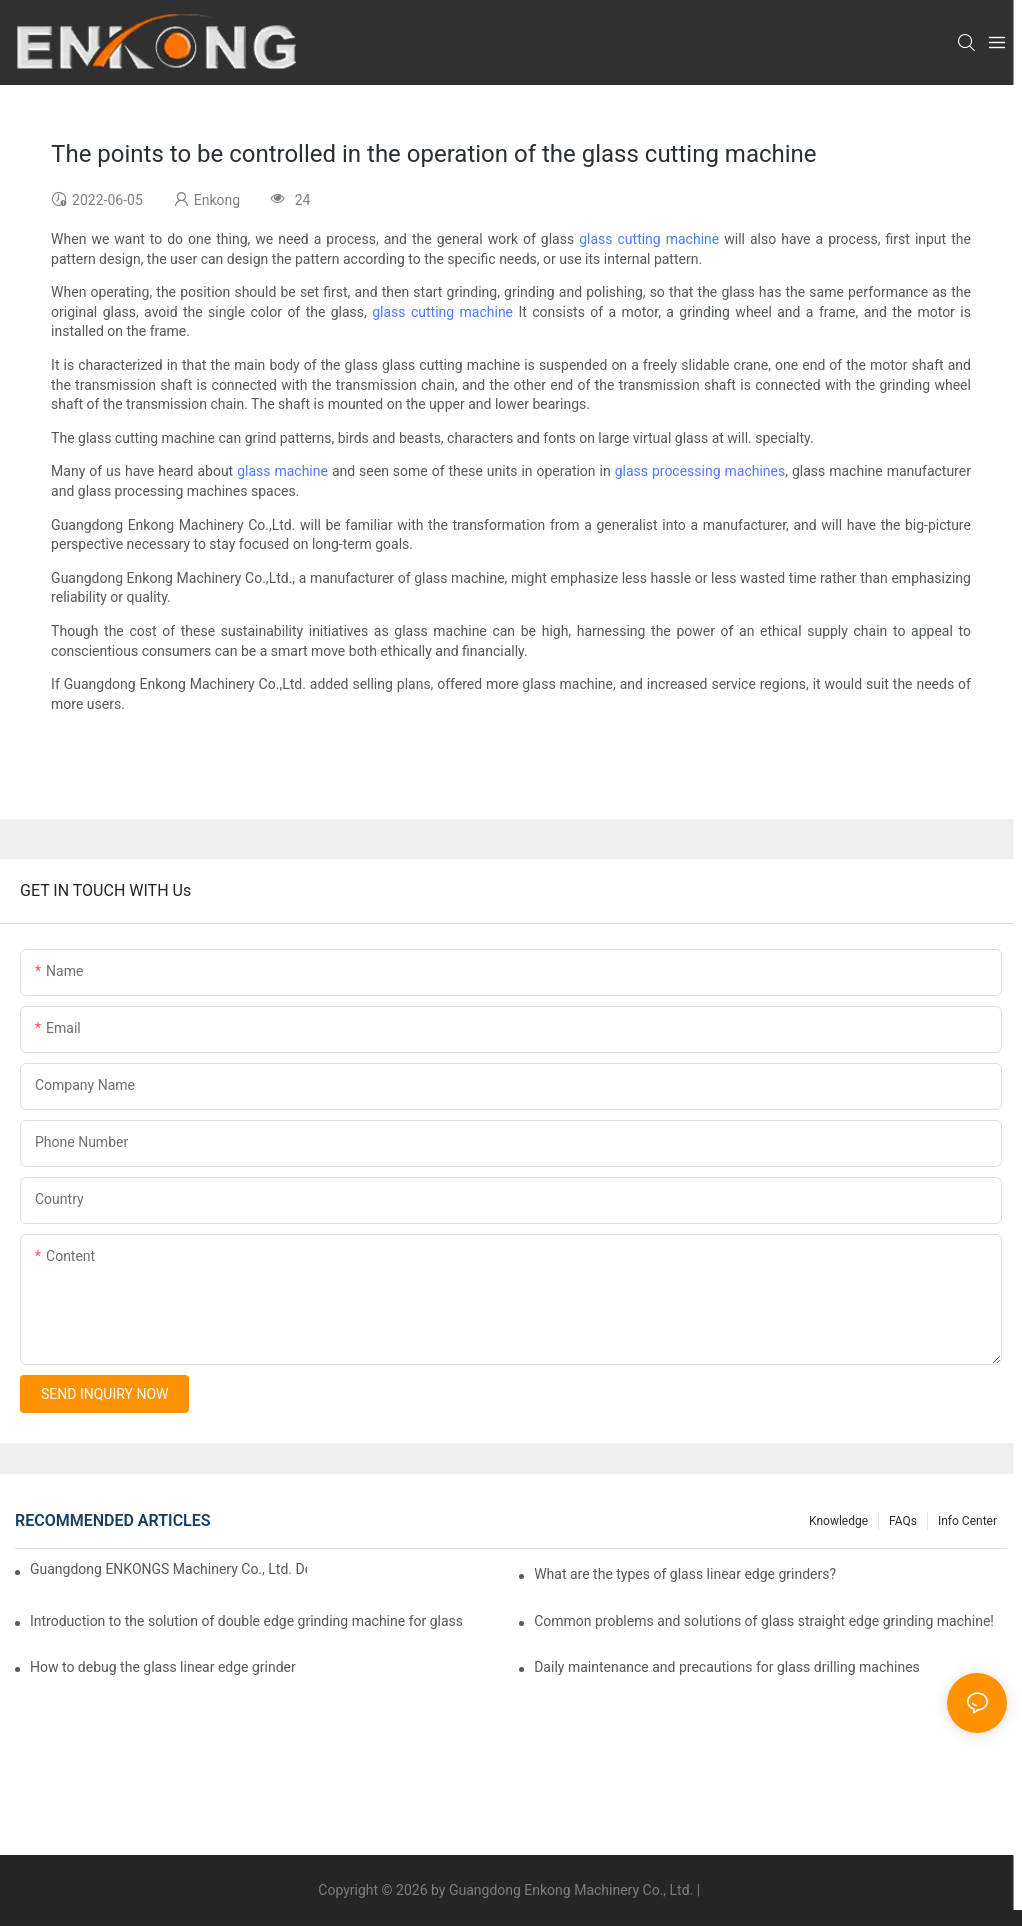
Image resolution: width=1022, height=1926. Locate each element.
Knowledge (838, 1521)
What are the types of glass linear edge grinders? (685, 1574)
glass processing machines (700, 471)
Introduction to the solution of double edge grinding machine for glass (246, 1621)
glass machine (282, 471)
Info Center (967, 1521)
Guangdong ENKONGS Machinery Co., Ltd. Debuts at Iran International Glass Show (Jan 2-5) (168, 1569)
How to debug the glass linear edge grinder (163, 1667)
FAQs (903, 1521)
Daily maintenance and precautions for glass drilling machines (727, 1667)
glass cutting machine (649, 239)
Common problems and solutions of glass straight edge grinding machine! (764, 1621)
